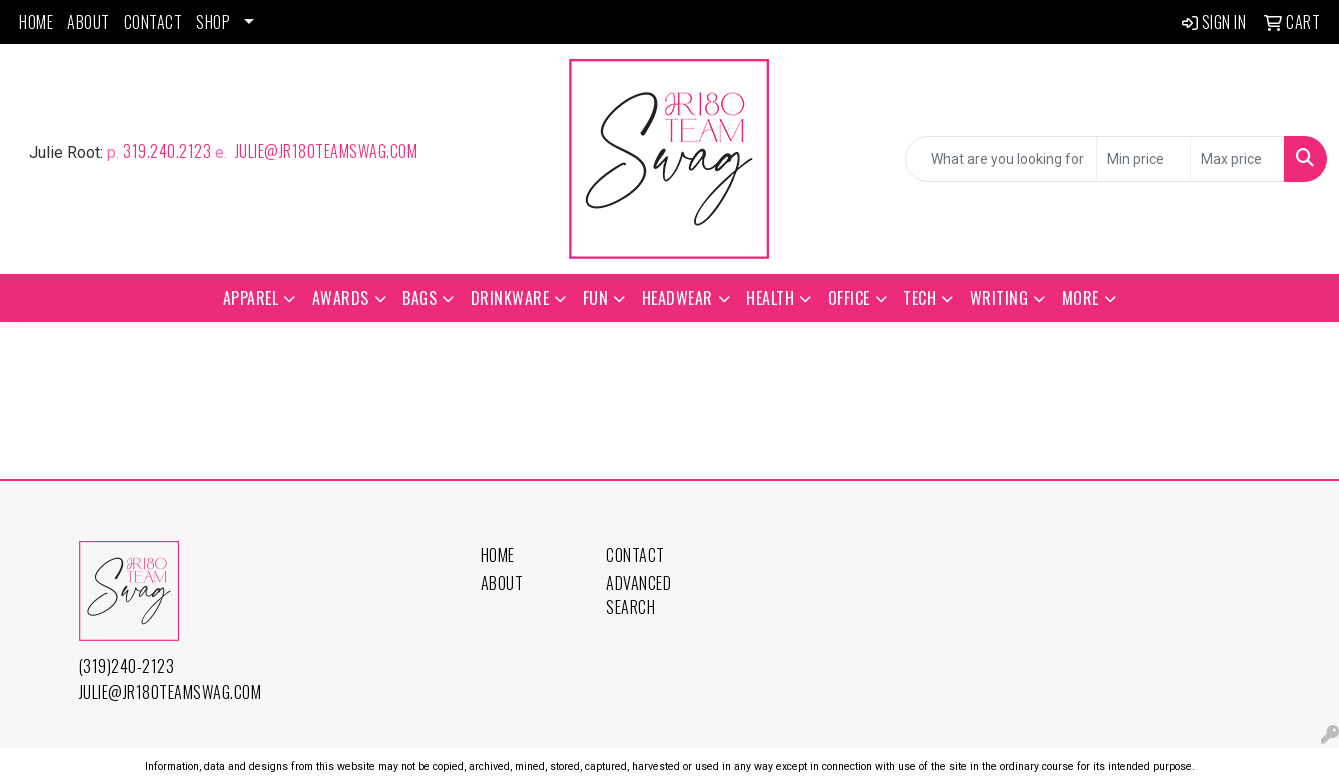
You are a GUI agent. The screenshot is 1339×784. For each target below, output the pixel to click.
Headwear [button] (677, 298)
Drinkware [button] (510, 298)
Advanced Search (638, 595)
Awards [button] (340, 298)
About (88, 22)
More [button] (1080, 298)
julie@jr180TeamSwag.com (324, 151)
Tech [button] (919, 298)
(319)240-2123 (127, 666)
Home (36, 22)
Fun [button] (596, 298)
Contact (153, 22)
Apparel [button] (251, 298)
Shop (213, 22)
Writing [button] (999, 298)
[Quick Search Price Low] (1143, 159)
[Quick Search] (1001, 159)
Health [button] (770, 298)
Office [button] (849, 298)
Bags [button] (419, 298)
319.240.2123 (167, 151)
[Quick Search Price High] (1237, 159)
